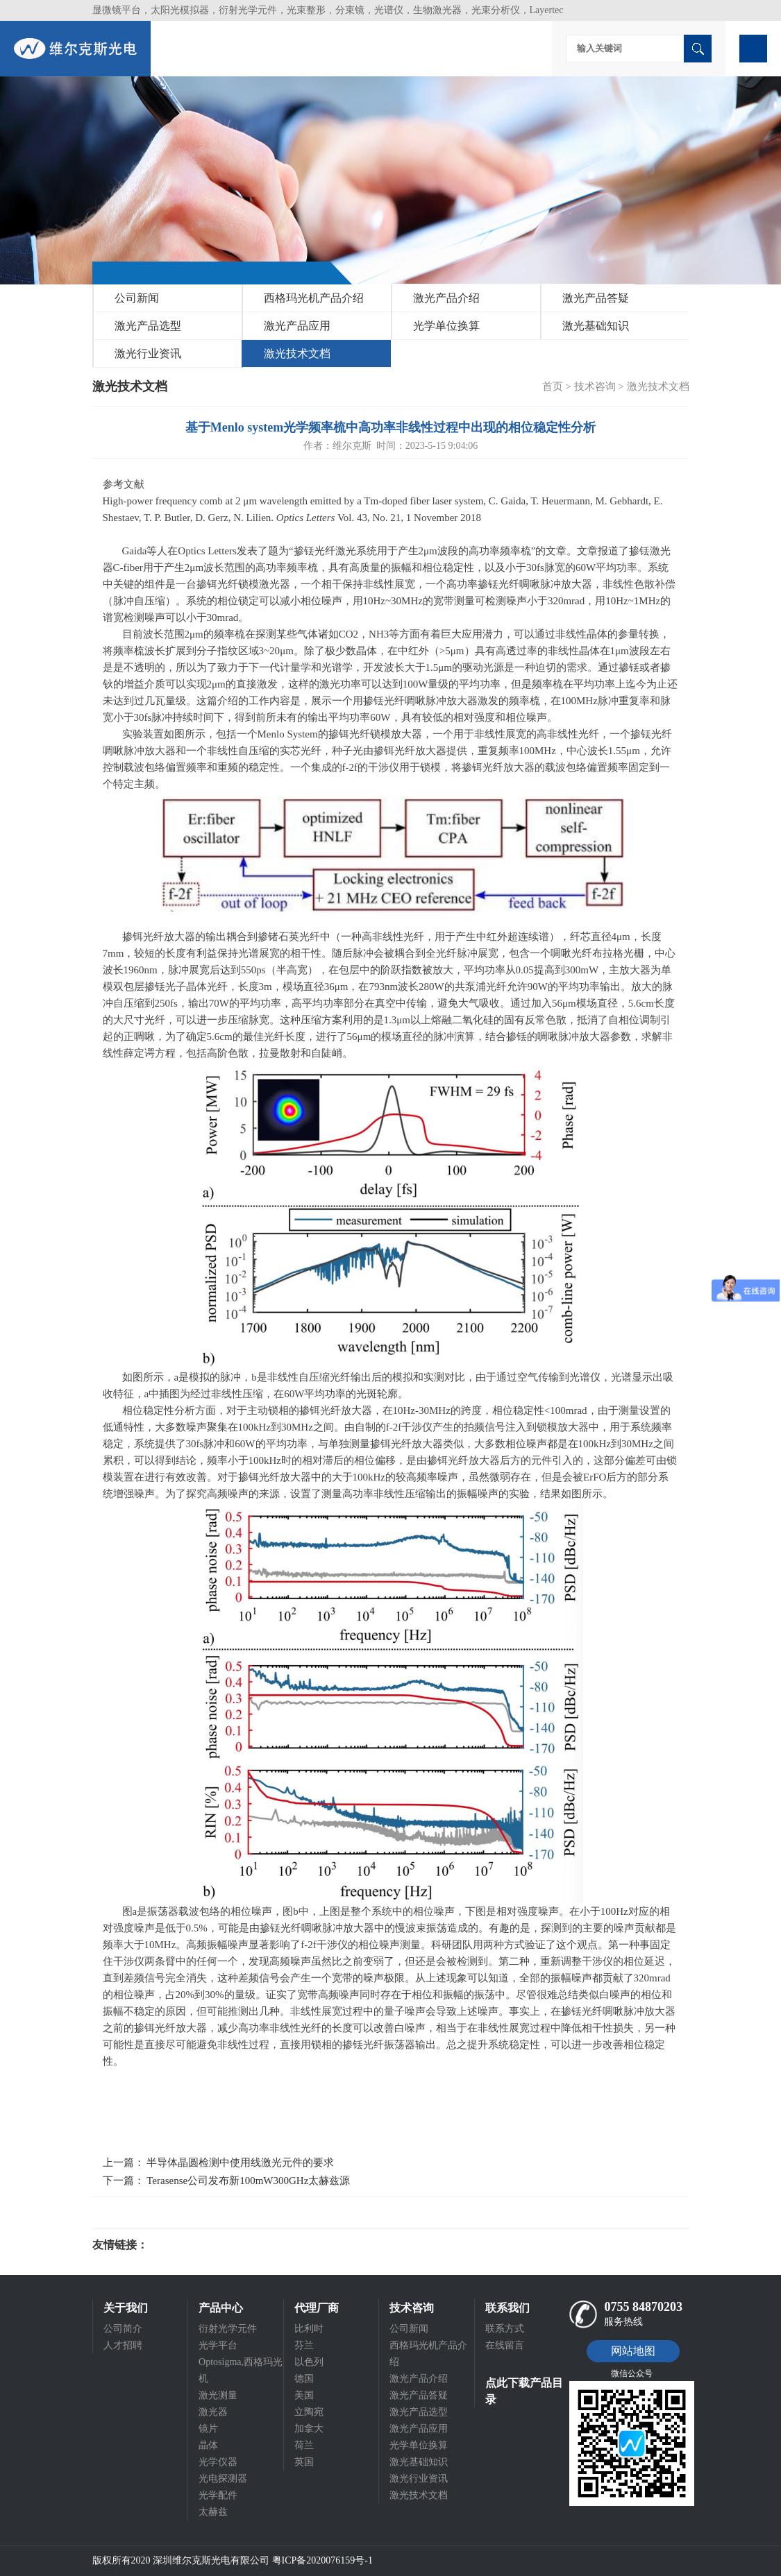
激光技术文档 (297, 353)
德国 (304, 2378)
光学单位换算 (446, 326)
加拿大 (309, 2428)
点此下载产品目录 (524, 2391)
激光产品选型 (148, 326)
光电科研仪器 (189, 2245)
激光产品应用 (297, 326)
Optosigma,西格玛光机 (241, 2370)
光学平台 (218, 2345)
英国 (304, 2462)
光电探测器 (223, 2478)
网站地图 (633, 2351)
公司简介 (122, 2328)
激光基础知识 (595, 326)
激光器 (213, 2412)
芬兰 (304, 2345)
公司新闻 (137, 298)
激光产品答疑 (595, 298)
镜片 (208, 2428)
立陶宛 (309, 2412)
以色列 (309, 2362)
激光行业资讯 (148, 353)
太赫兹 (213, 2512)
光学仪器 (218, 2462)
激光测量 (218, 2395)
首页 (552, 386)
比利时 (309, 2328)
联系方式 (504, 2328)
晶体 (208, 2445)
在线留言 (504, 2345)
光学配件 (218, 2495)
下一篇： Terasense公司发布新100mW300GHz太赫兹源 (227, 2180)
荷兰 (304, 2445)
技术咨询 (595, 386)
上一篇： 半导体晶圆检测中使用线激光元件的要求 (219, 2162)
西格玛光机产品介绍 (314, 298)
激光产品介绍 (446, 298)
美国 (304, 2395)
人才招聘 (122, 2345)
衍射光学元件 (228, 2328)
